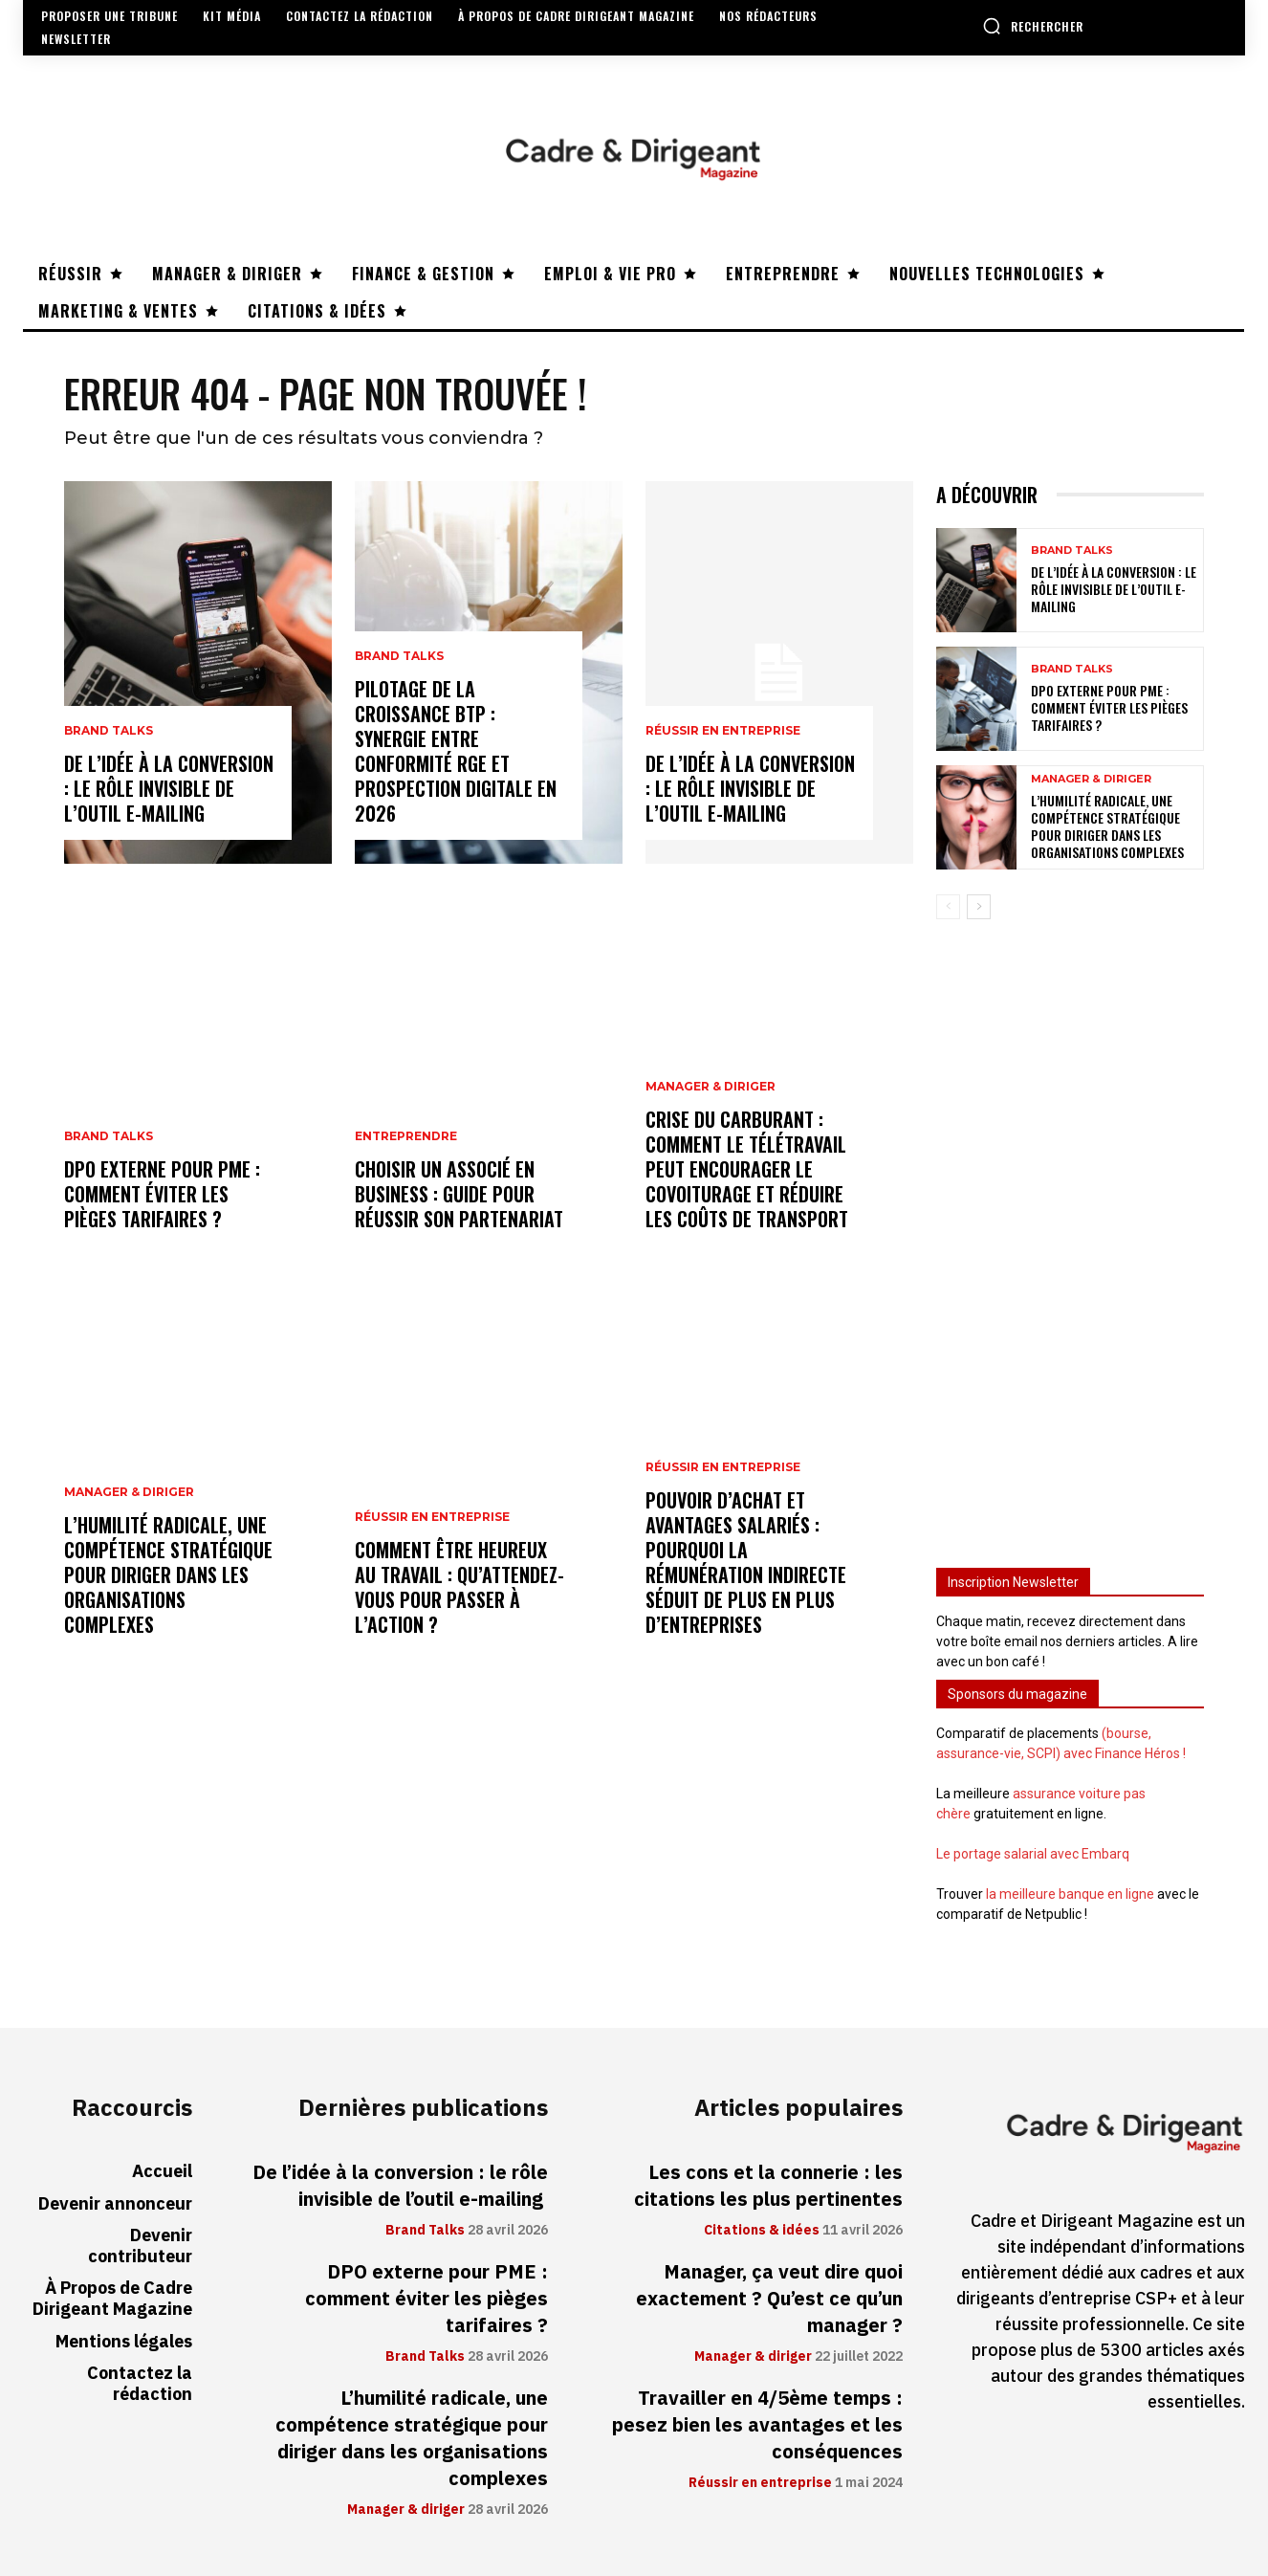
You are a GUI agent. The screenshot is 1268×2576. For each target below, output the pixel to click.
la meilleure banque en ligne (1070, 1894)
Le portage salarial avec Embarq (1032, 1853)
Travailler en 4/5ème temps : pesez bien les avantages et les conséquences (757, 2425)
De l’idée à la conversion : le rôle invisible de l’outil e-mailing (168, 788)
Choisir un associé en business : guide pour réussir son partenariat (459, 1194)
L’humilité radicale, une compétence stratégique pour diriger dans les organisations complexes (168, 1574)
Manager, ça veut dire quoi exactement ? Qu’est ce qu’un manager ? (769, 2298)
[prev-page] (948, 906)
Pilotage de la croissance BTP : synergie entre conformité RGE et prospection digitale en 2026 (456, 750)
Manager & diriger (129, 1492)
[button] (1032, 25)
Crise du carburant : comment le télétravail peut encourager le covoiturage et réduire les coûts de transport (746, 1169)
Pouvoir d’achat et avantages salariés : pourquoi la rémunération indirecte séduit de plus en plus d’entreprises (745, 1562)
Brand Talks (108, 731)
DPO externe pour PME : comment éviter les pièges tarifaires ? (162, 1194)
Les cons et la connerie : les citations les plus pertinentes (768, 2185)
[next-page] (979, 906)
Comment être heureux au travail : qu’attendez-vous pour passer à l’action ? (459, 1587)
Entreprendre (406, 1136)
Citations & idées (762, 2230)
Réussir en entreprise (432, 1517)
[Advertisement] (1070, 1235)
